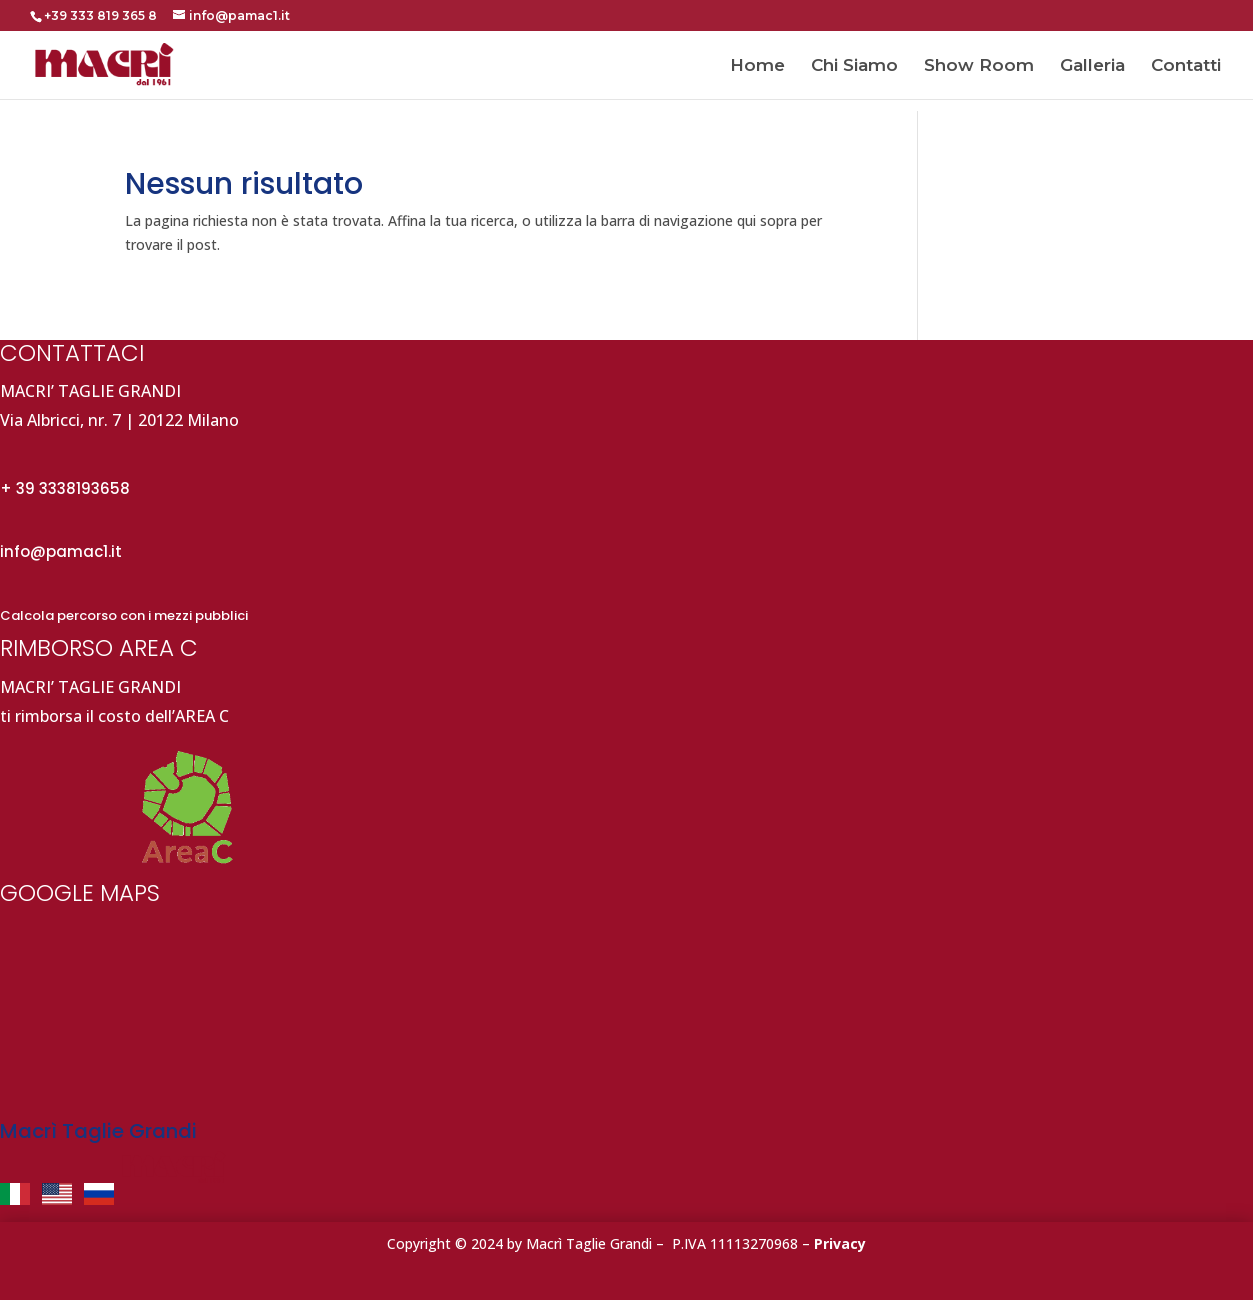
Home (757, 66)
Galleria (1092, 66)
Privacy (840, 1243)
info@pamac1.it (61, 551)
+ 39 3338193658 (65, 488)
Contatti (1186, 66)
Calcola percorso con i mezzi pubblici (124, 615)
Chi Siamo (854, 66)
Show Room (979, 66)
